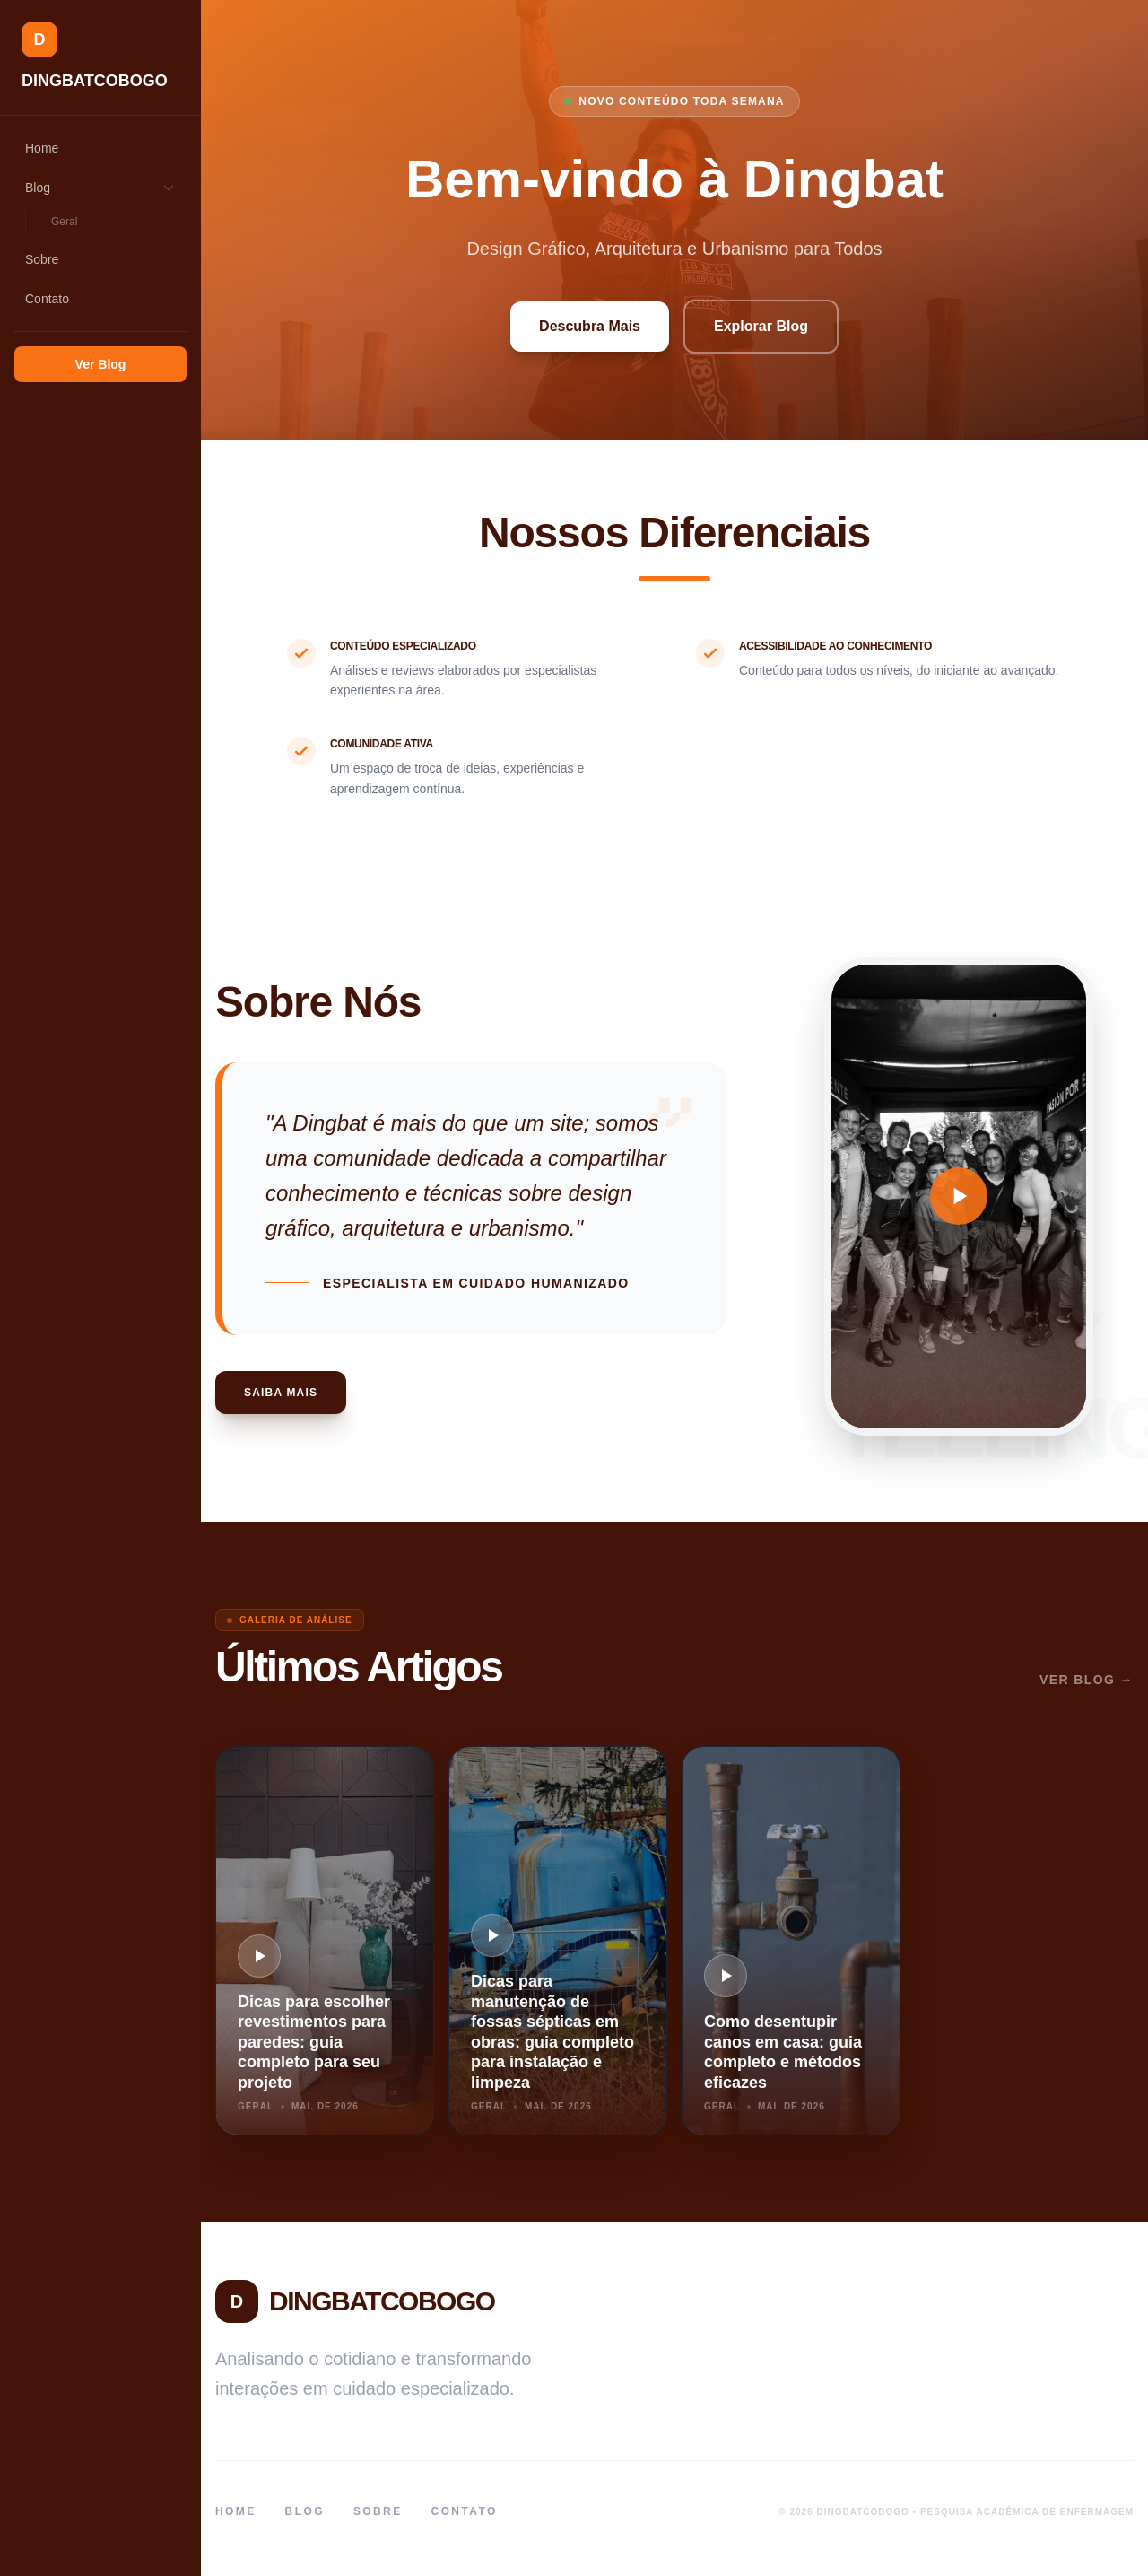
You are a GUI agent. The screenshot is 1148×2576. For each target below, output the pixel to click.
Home (41, 148)
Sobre (41, 259)
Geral (64, 221)
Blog (100, 187)
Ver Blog (100, 364)
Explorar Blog (761, 326)
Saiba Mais (280, 1392)
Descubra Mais (589, 326)
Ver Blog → (1086, 1679)
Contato (47, 299)
